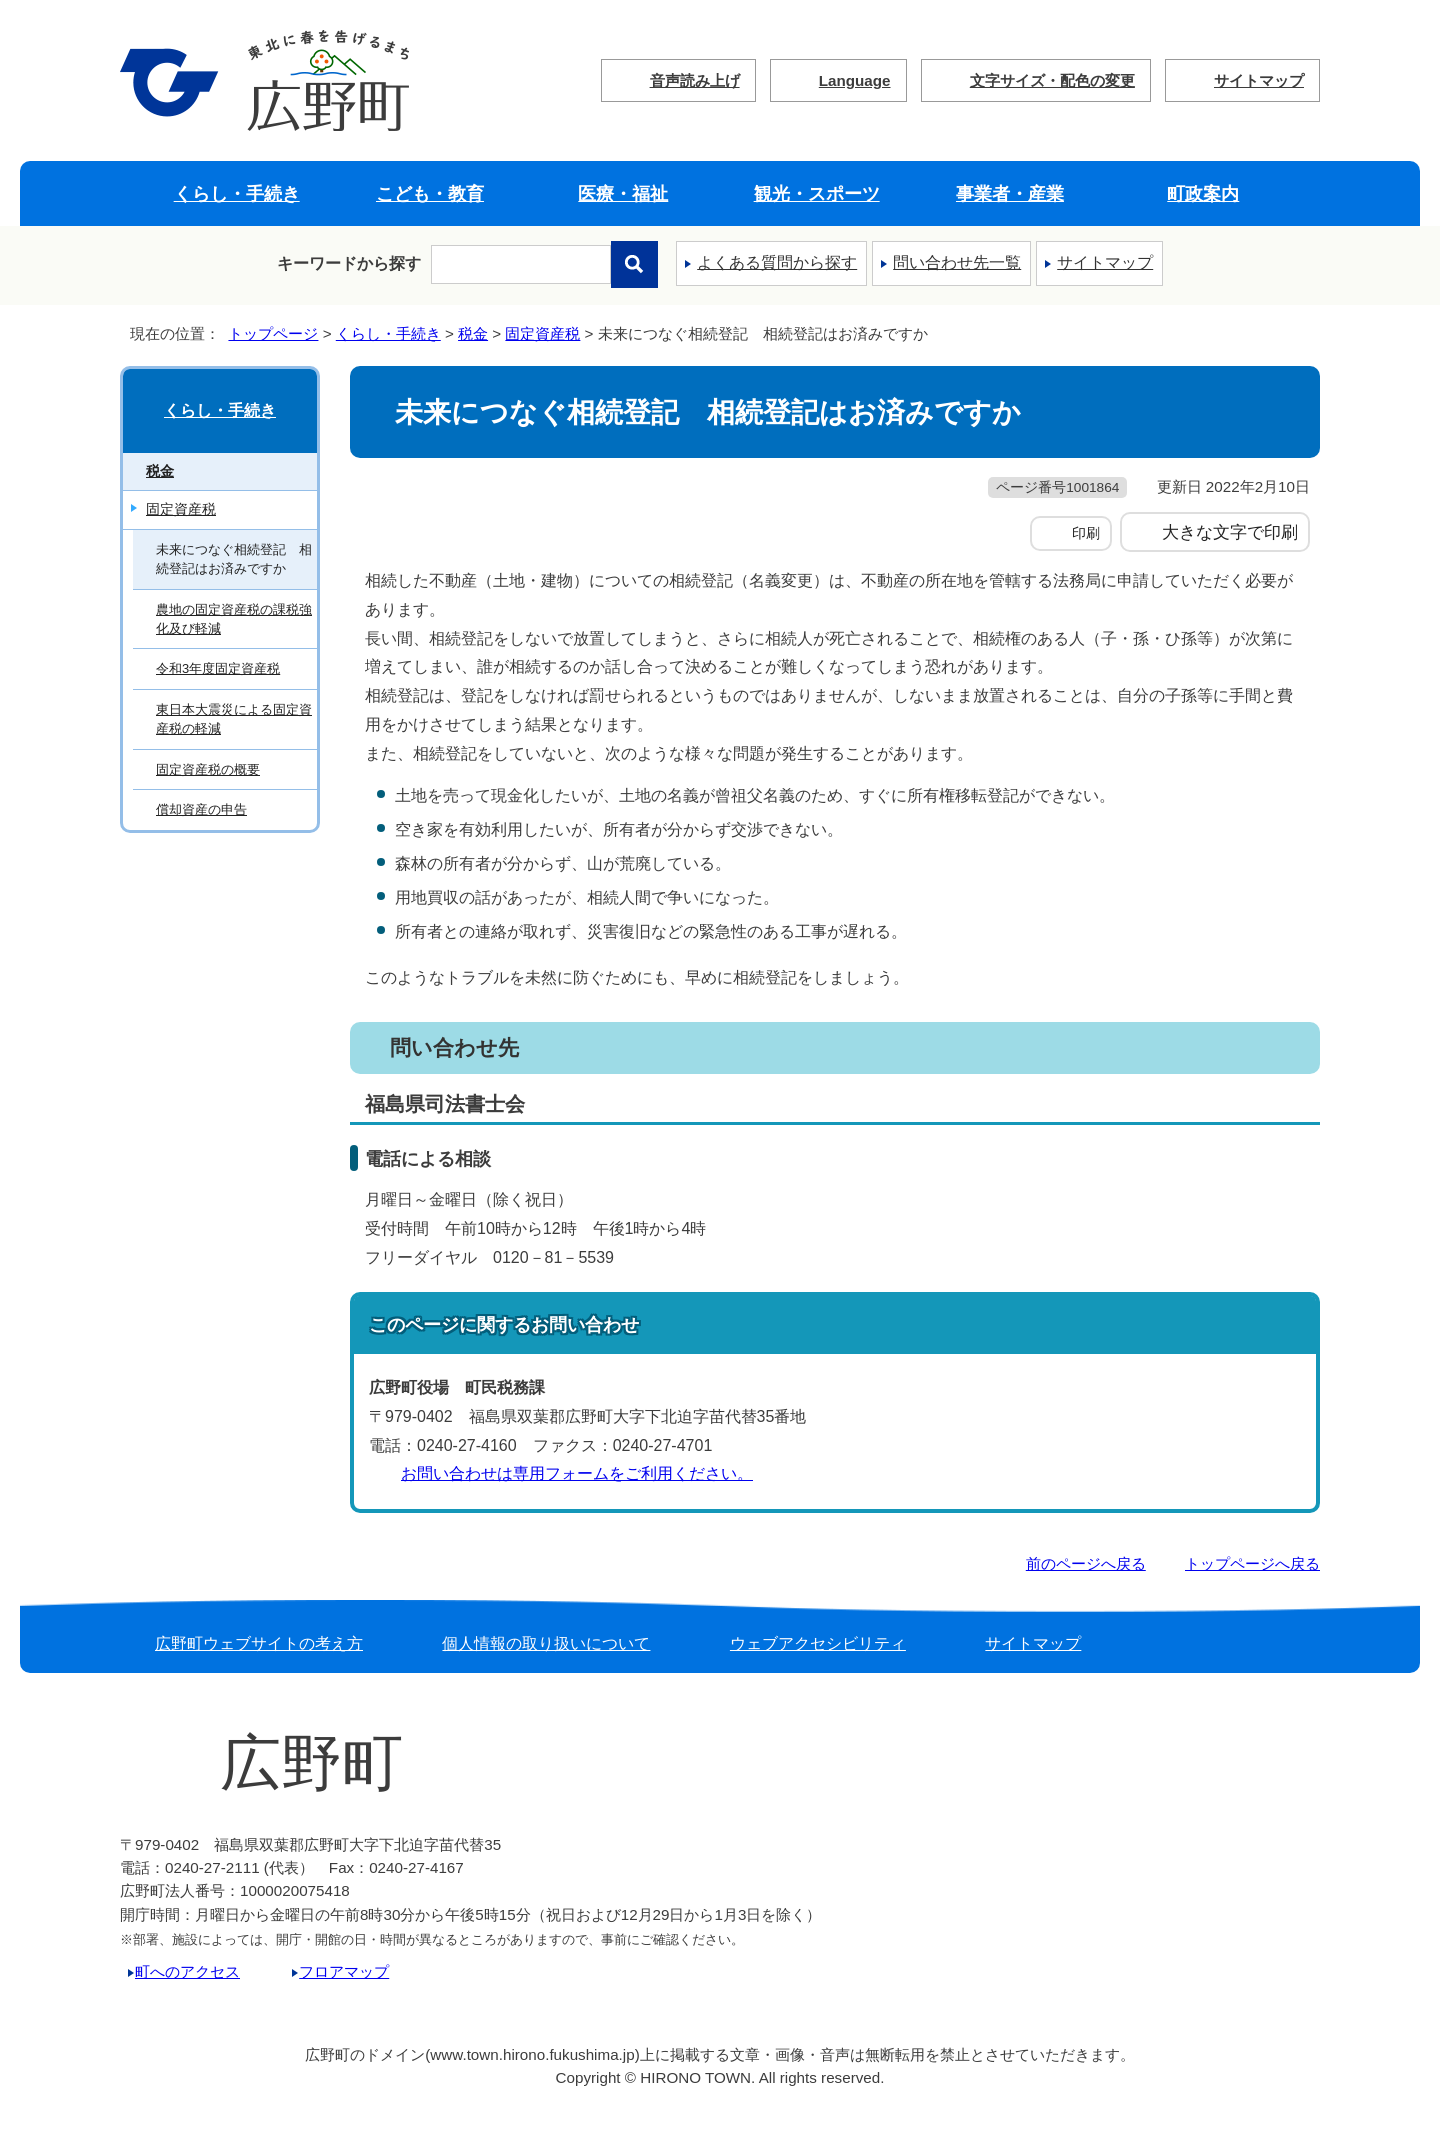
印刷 (1086, 533)
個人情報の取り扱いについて (546, 1643)
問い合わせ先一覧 (957, 262)
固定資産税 (542, 333)
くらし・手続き (237, 193)
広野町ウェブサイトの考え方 (259, 1643)
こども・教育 (430, 193)
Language (855, 80)
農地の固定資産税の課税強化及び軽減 (234, 619)
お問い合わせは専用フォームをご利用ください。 (577, 1473)
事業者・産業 (1010, 193)
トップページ (273, 333)
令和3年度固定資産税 (218, 668)
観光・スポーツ (817, 193)
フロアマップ (344, 1971)
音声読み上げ (695, 80)
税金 (473, 333)
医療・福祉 (623, 193)
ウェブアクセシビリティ (818, 1643)
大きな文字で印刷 (1230, 532)
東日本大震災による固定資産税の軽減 (234, 719)
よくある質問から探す (777, 262)
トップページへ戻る (1252, 1563)
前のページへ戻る (1086, 1563)
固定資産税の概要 (208, 769)
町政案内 (1203, 193)
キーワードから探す (349, 263)
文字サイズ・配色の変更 (1052, 80)
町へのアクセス (187, 1971)
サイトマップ (1259, 80)
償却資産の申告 (201, 809)
